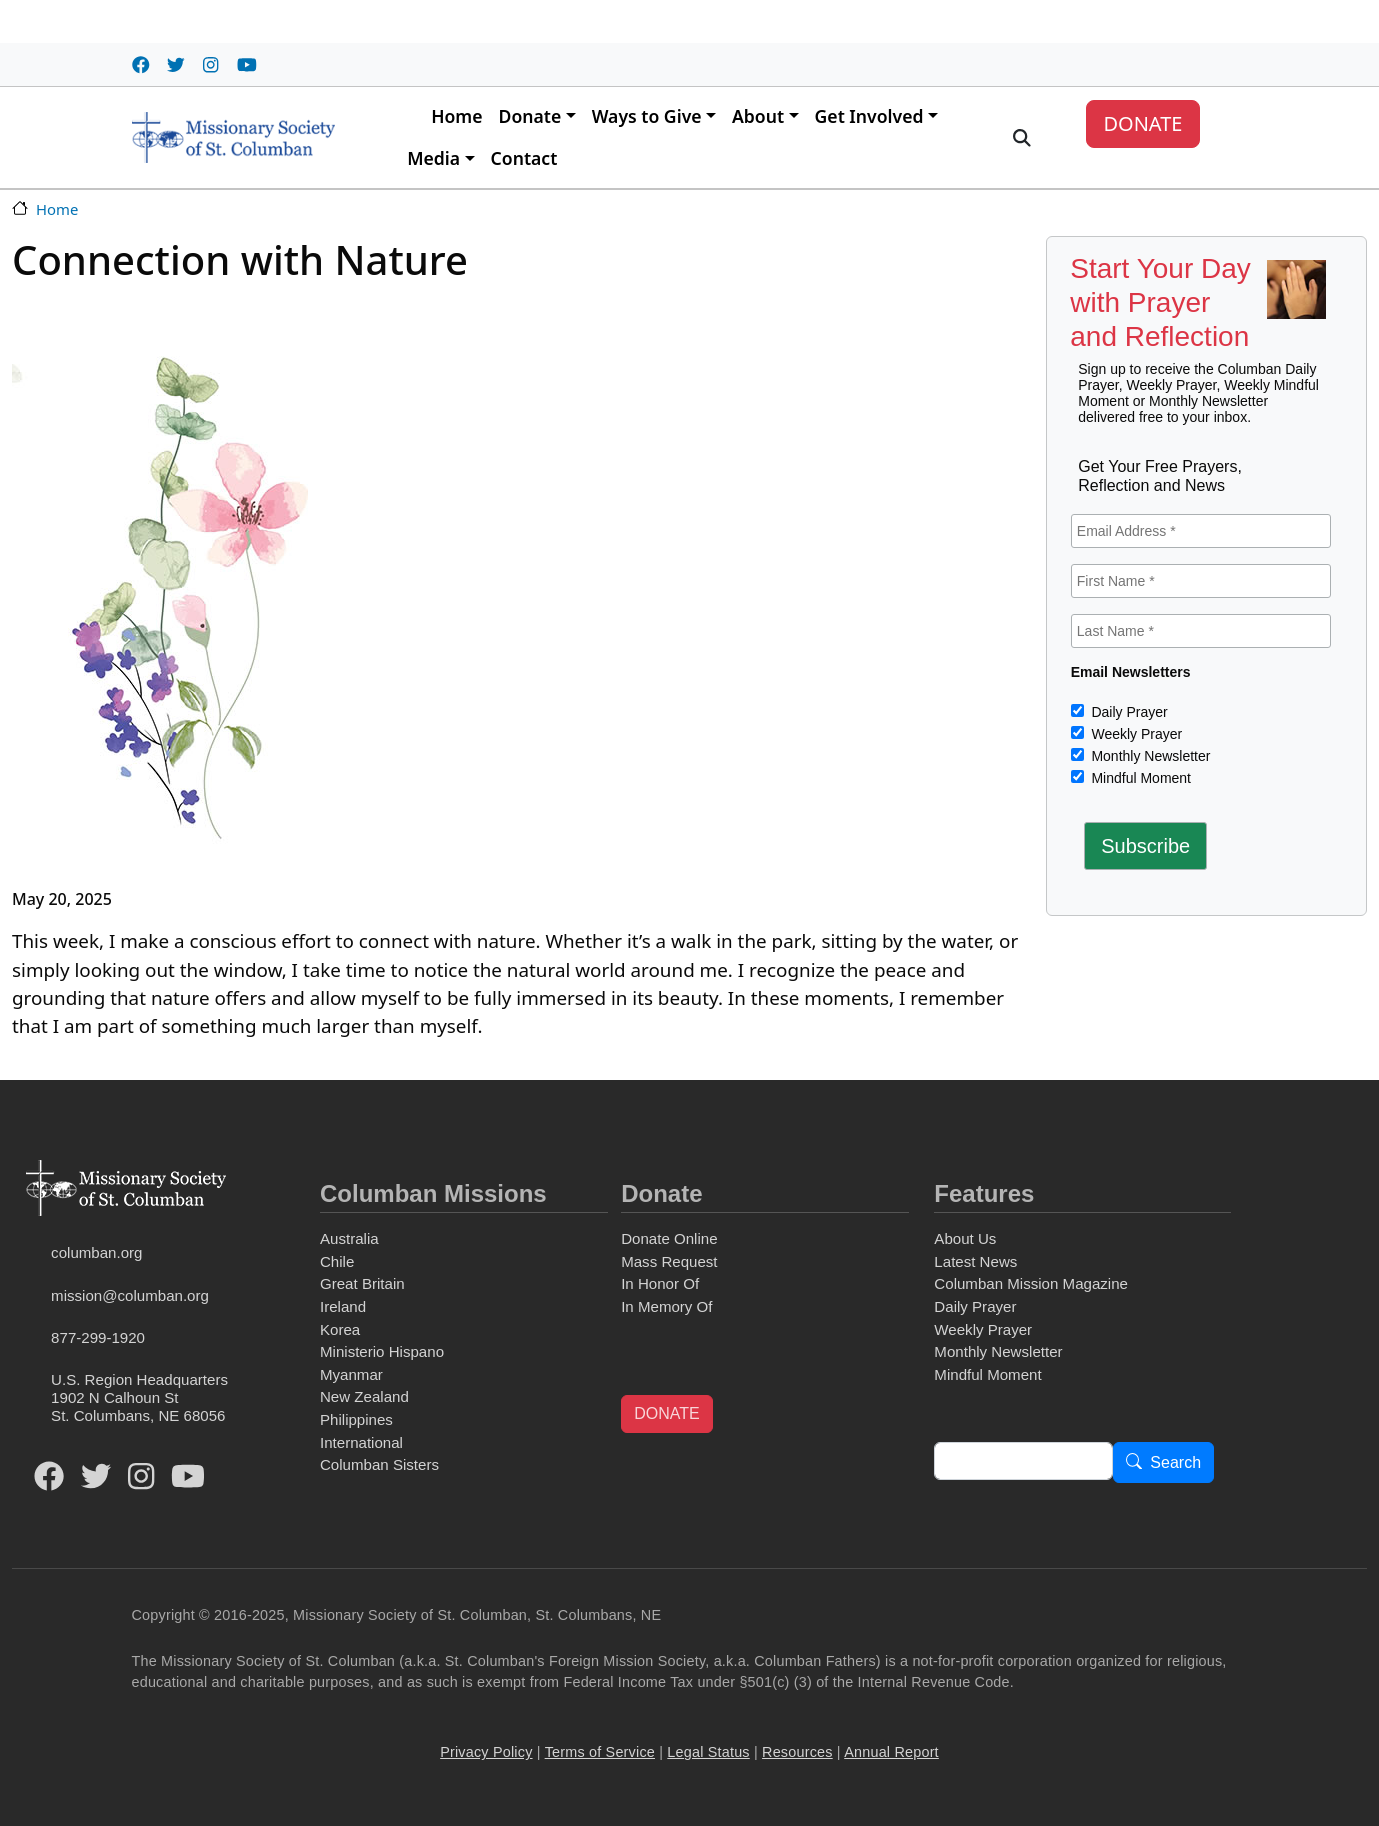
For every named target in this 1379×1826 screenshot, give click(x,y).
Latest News (975, 1261)
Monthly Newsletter (1149, 756)
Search (1175, 1463)
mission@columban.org (130, 1295)
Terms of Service (600, 1752)
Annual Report (891, 1752)
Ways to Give (647, 116)
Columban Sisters (379, 1464)
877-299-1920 (98, 1337)
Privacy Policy (486, 1752)
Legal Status (708, 1752)
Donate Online (669, 1238)
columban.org (96, 1252)
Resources (797, 1752)
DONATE (1142, 123)
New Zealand (364, 1396)
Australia (349, 1238)
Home (456, 116)
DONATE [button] (666, 1413)
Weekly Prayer (1135, 734)
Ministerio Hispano (382, 1351)
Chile (337, 1261)
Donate (530, 116)
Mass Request (669, 1261)
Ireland (343, 1306)
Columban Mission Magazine (1031, 1283)
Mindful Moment (1139, 778)
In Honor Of (660, 1283)
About (758, 116)
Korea (340, 1329)
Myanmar (351, 1374)
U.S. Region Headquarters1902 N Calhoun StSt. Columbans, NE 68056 (139, 1397)
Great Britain (362, 1283)
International (361, 1442)
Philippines (356, 1419)
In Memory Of (666, 1306)
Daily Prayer (1128, 712)
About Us (965, 1238)
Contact (524, 158)
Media (433, 158)
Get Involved (869, 116)
